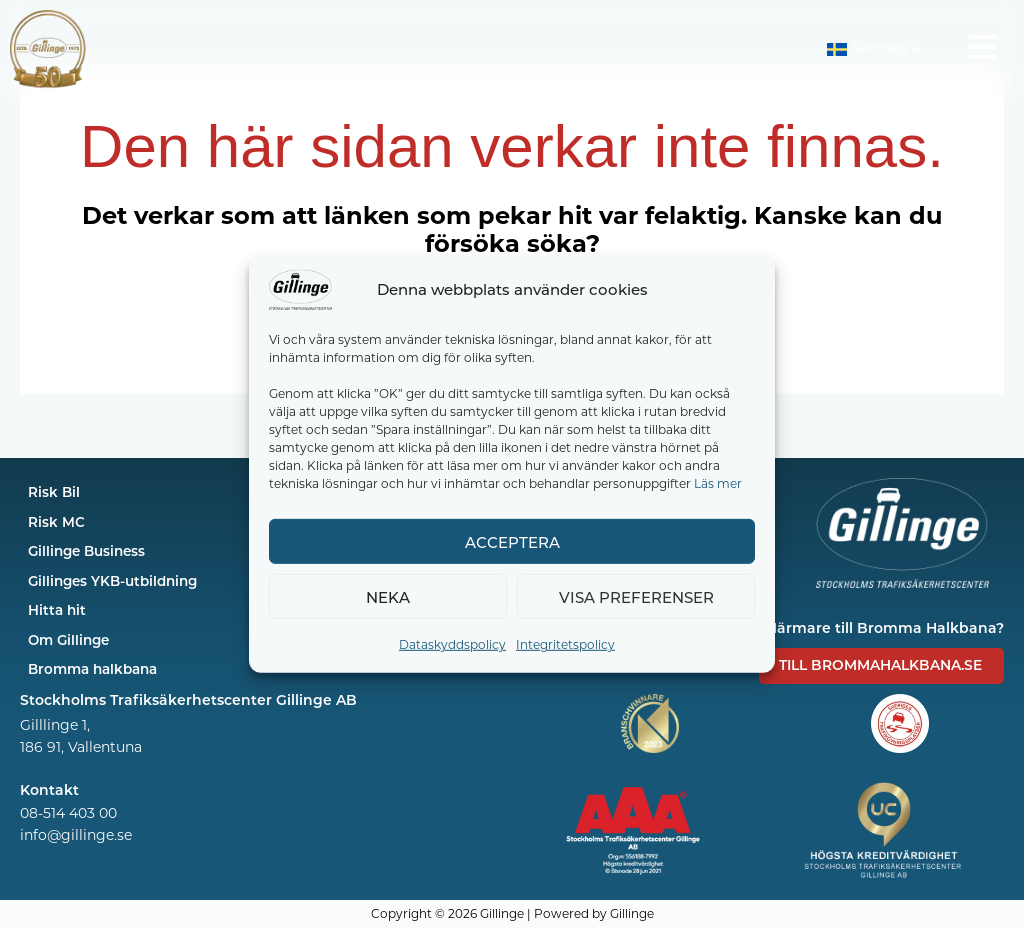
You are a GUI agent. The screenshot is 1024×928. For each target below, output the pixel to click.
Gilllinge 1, (55, 724)
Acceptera (512, 542)
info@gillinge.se (76, 835)
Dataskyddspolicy (452, 644)
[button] (873, 50)
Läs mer (718, 483)
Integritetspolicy (565, 644)
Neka (388, 597)
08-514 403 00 (68, 813)
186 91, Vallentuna (81, 746)
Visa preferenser (636, 597)
